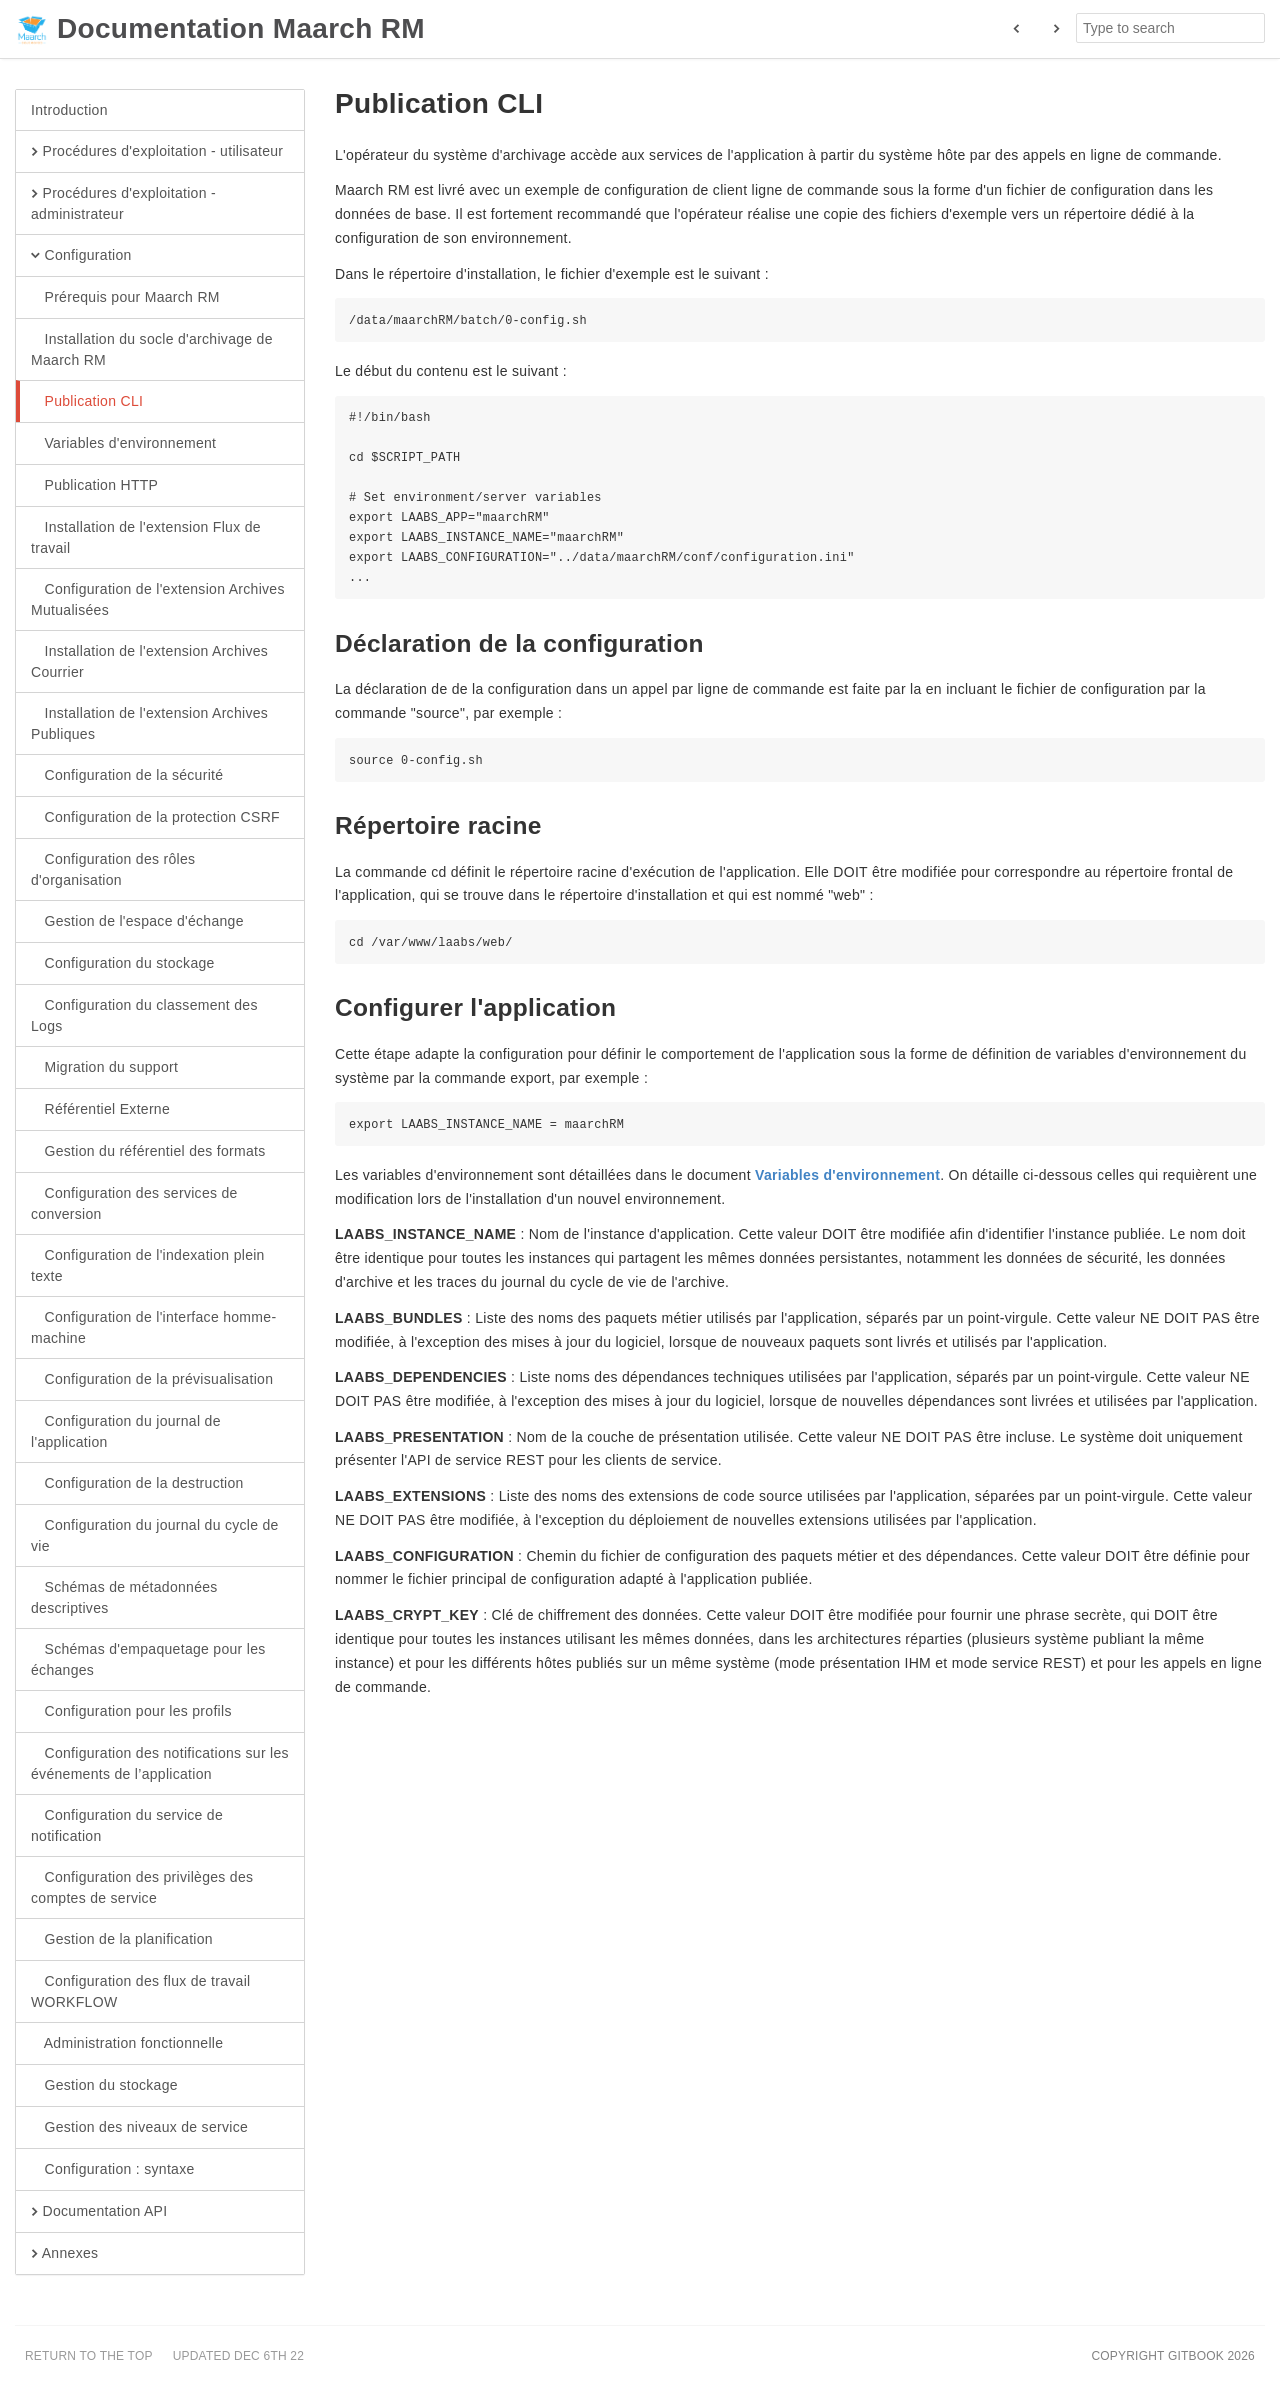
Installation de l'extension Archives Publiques (149, 723)
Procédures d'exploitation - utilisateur (157, 152)
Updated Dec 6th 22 (238, 2356)
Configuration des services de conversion (134, 1203)
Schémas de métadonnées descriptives (124, 1597)
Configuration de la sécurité (127, 776)
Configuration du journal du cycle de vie (155, 1535)
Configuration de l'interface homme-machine (153, 1327)
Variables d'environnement (123, 444)
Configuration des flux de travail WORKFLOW (141, 1991)
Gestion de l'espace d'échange (137, 922)
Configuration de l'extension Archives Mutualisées (158, 599)
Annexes (64, 2254)
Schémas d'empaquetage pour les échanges (148, 1659)
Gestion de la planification (122, 1940)
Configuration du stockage (123, 964)
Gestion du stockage (104, 2086)
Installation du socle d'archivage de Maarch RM (152, 349)
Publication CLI (87, 402)
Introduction (69, 110)
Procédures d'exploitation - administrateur (123, 203)
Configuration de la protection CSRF (155, 818)
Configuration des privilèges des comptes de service (142, 1887)
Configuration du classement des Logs (144, 1015)
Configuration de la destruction (137, 1484)
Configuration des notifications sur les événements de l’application (160, 1763)
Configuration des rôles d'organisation (113, 869)
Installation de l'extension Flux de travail (146, 537)
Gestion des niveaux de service (139, 2128)
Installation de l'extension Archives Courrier (149, 661)
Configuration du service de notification (127, 1825)
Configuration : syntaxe (113, 2170)
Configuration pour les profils (131, 1712)
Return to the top (89, 2356)
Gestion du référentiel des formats (148, 1152)
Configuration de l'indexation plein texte (148, 1265)
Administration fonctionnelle (127, 2044)
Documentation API (99, 2212)
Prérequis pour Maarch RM (125, 298)
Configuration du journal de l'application (126, 1431)
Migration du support (104, 1068)
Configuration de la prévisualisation (152, 1380)
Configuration (81, 256)
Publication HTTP (94, 486)
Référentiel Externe (100, 1110)
